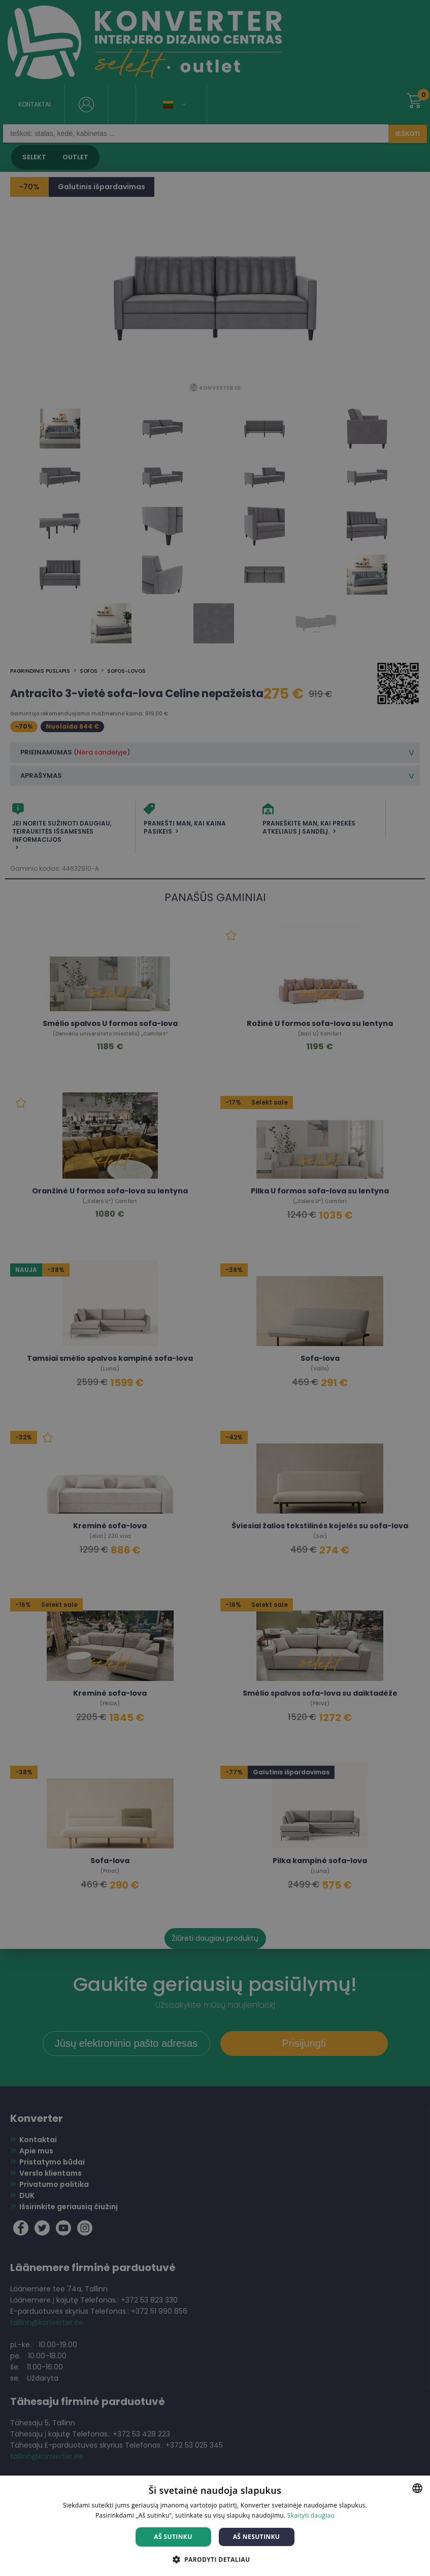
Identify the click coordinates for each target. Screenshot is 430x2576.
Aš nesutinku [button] (256, 2536)
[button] (215, 2559)
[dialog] (215, 1288)
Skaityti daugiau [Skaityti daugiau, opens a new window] (311, 2515)
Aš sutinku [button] (173, 2536)
